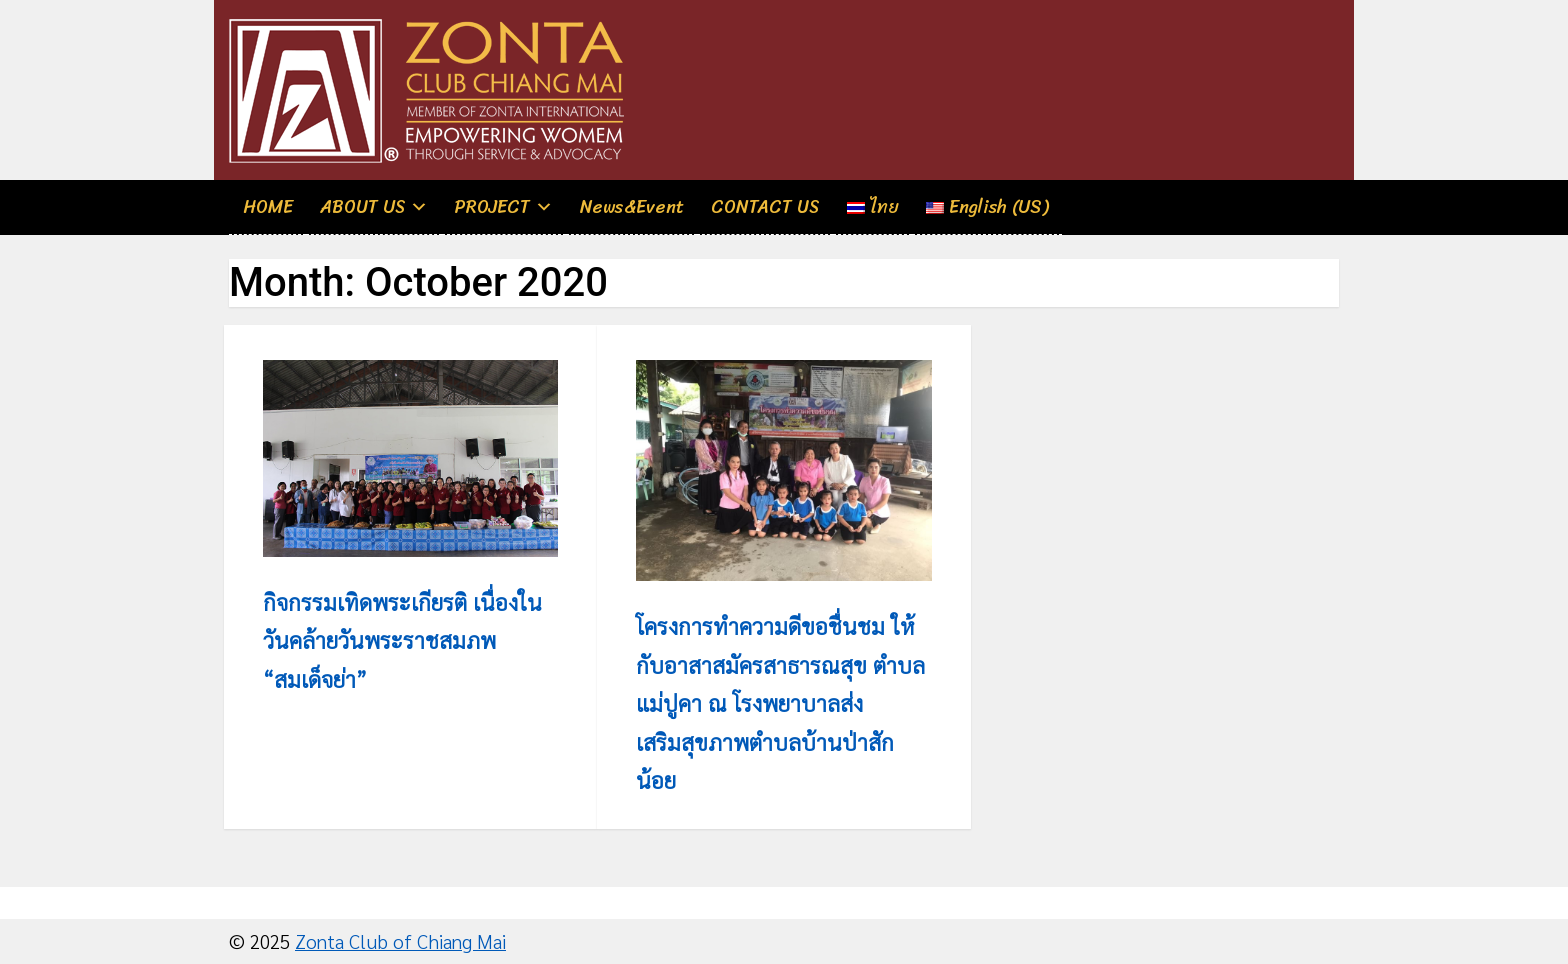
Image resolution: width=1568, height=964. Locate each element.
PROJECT (492, 207)
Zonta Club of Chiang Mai (400, 940)
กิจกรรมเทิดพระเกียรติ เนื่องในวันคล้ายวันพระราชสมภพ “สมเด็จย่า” (402, 640)
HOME (268, 207)
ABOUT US (363, 207)
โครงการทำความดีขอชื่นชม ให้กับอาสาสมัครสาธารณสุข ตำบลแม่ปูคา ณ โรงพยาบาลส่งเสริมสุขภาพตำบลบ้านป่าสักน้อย (780, 702)
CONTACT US (765, 207)
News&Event (632, 207)
